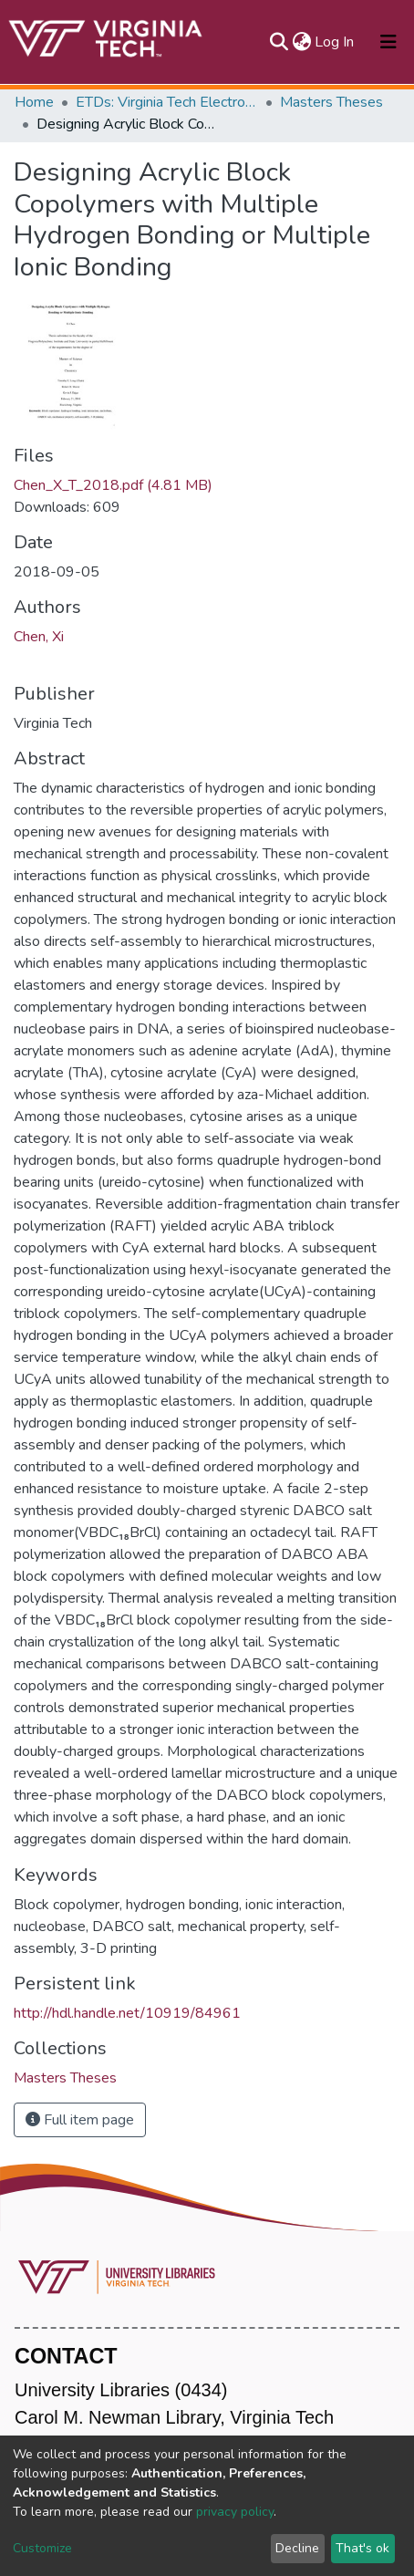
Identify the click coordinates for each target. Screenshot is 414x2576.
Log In (335, 42)
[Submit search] (278, 42)
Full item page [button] (80, 2120)
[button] (301, 42)
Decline (297, 2548)
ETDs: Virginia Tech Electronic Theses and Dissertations (167, 102)
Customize (42, 2548)
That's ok (362, 2548)
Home (34, 102)
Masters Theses (331, 102)
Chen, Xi (39, 637)
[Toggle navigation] (388, 42)
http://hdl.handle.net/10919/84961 (127, 2013)
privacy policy (235, 2511)
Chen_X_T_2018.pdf (113, 485)
